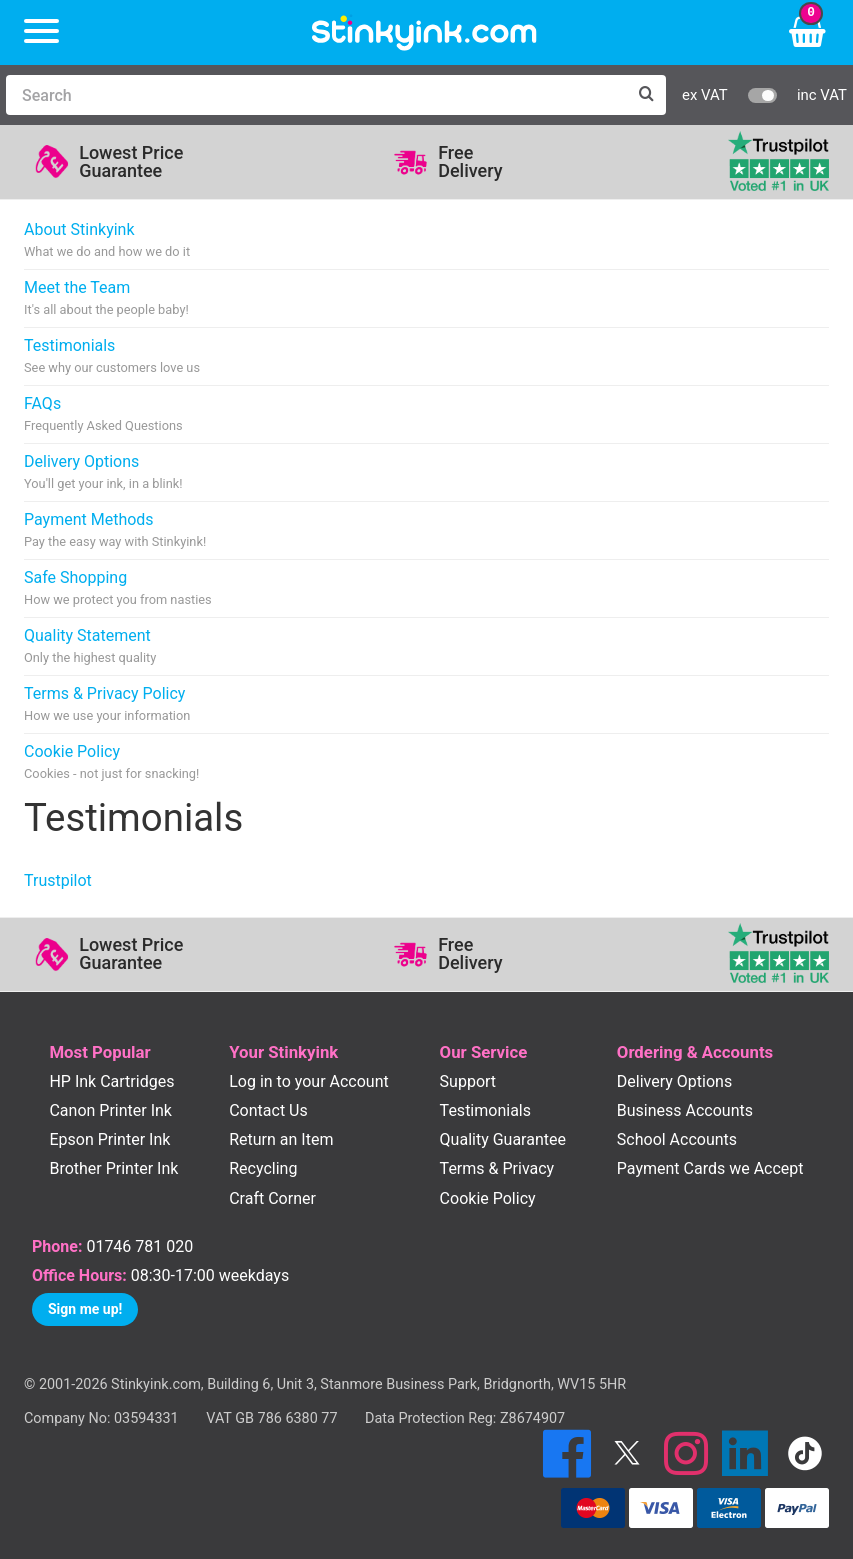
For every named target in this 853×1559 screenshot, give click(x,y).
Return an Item (281, 1139)
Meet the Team (106, 298)
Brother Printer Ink (113, 1168)
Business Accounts (685, 1110)
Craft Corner (272, 1198)
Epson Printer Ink (109, 1139)
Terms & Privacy (497, 1168)
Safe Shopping (118, 588)
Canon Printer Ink (110, 1110)
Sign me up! (85, 1309)
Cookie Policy (111, 762)
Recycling (263, 1168)
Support (468, 1081)
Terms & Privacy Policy (107, 704)
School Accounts (677, 1139)
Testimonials (112, 356)
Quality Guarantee (503, 1139)
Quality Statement (90, 646)
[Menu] (41, 32)
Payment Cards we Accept (710, 1168)
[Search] (316, 95)
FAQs (103, 414)
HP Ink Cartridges (111, 1081)
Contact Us (268, 1110)
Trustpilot (58, 880)
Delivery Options (103, 472)
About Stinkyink (107, 240)
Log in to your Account (309, 1081)
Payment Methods (115, 530)
